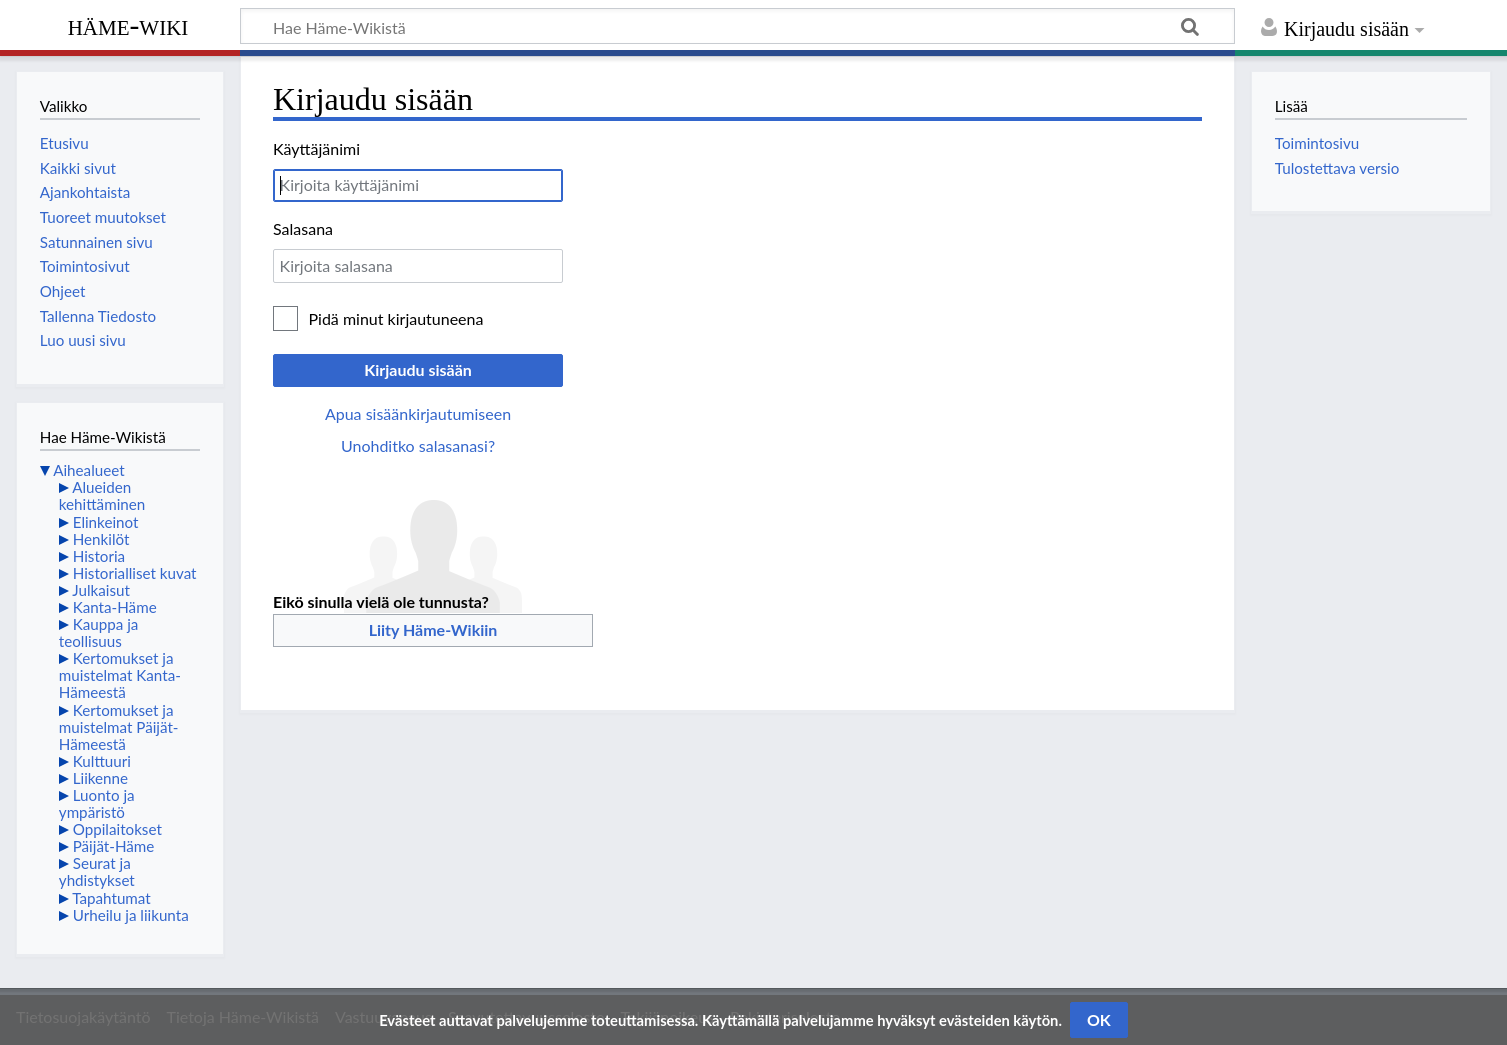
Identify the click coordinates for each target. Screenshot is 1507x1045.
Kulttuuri (102, 761)
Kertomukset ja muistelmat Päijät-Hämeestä (119, 727)
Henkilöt (101, 539)
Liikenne (100, 778)
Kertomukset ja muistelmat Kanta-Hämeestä (120, 675)
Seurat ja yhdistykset (97, 871)
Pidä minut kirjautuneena (396, 318)
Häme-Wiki (128, 25)
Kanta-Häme (115, 607)
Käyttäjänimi (316, 148)
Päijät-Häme (114, 846)
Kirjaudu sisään (418, 369)
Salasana (303, 228)
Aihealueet (88, 470)
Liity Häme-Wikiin (433, 629)
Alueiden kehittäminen (102, 495)
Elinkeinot (106, 522)
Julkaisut (101, 590)
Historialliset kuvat (135, 573)
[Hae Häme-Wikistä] (737, 26)
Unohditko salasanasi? (418, 445)
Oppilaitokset (117, 829)
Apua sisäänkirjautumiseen (418, 413)
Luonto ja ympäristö (97, 803)
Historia (99, 556)
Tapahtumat (111, 898)
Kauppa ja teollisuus (99, 632)
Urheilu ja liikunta (131, 915)
